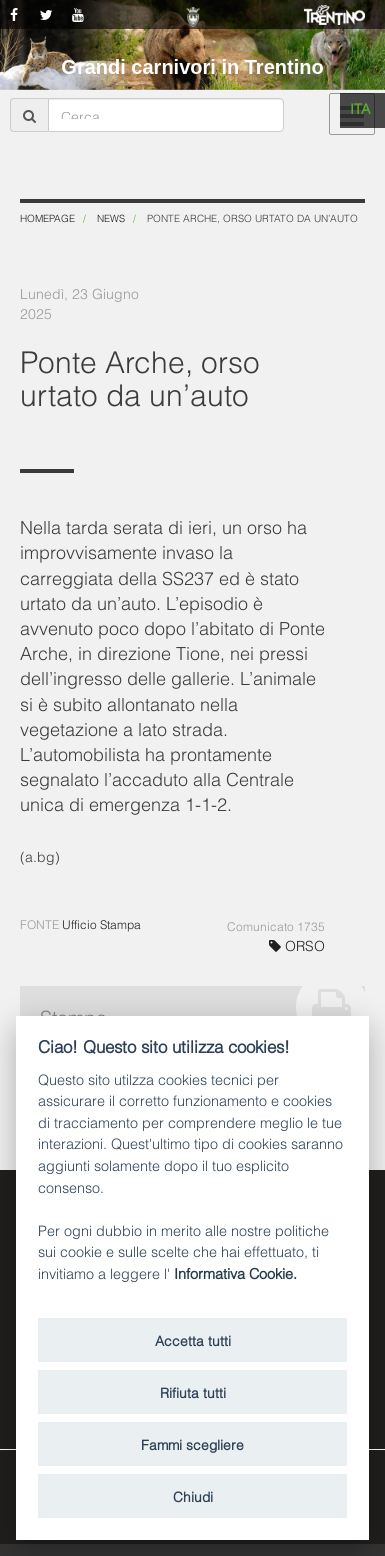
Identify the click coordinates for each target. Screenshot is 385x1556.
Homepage (47, 217)
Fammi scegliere (192, 1443)
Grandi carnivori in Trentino (192, 67)
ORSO (297, 944)
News (111, 217)
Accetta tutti (193, 1339)
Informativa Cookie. (235, 1272)
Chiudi (193, 1495)
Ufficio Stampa (101, 923)
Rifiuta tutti (193, 1391)
